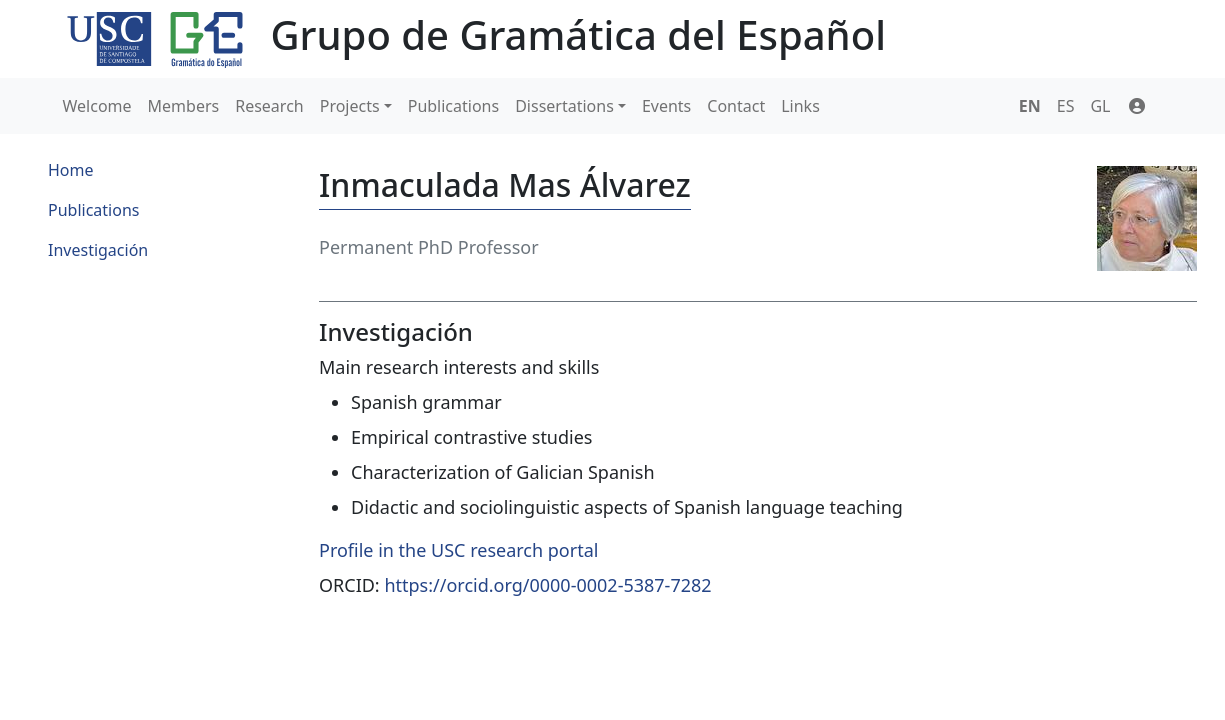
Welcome (97, 106)
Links (800, 106)
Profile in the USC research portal (458, 550)
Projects (350, 106)
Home (71, 170)
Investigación (98, 250)
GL (1100, 106)
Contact (736, 106)
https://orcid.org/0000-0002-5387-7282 (547, 585)
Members (184, 106)
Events (666, 106)
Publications (453, 106)
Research (269, 106)
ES (1066, 106)
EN (1030, 106)
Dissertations (564, 106)
